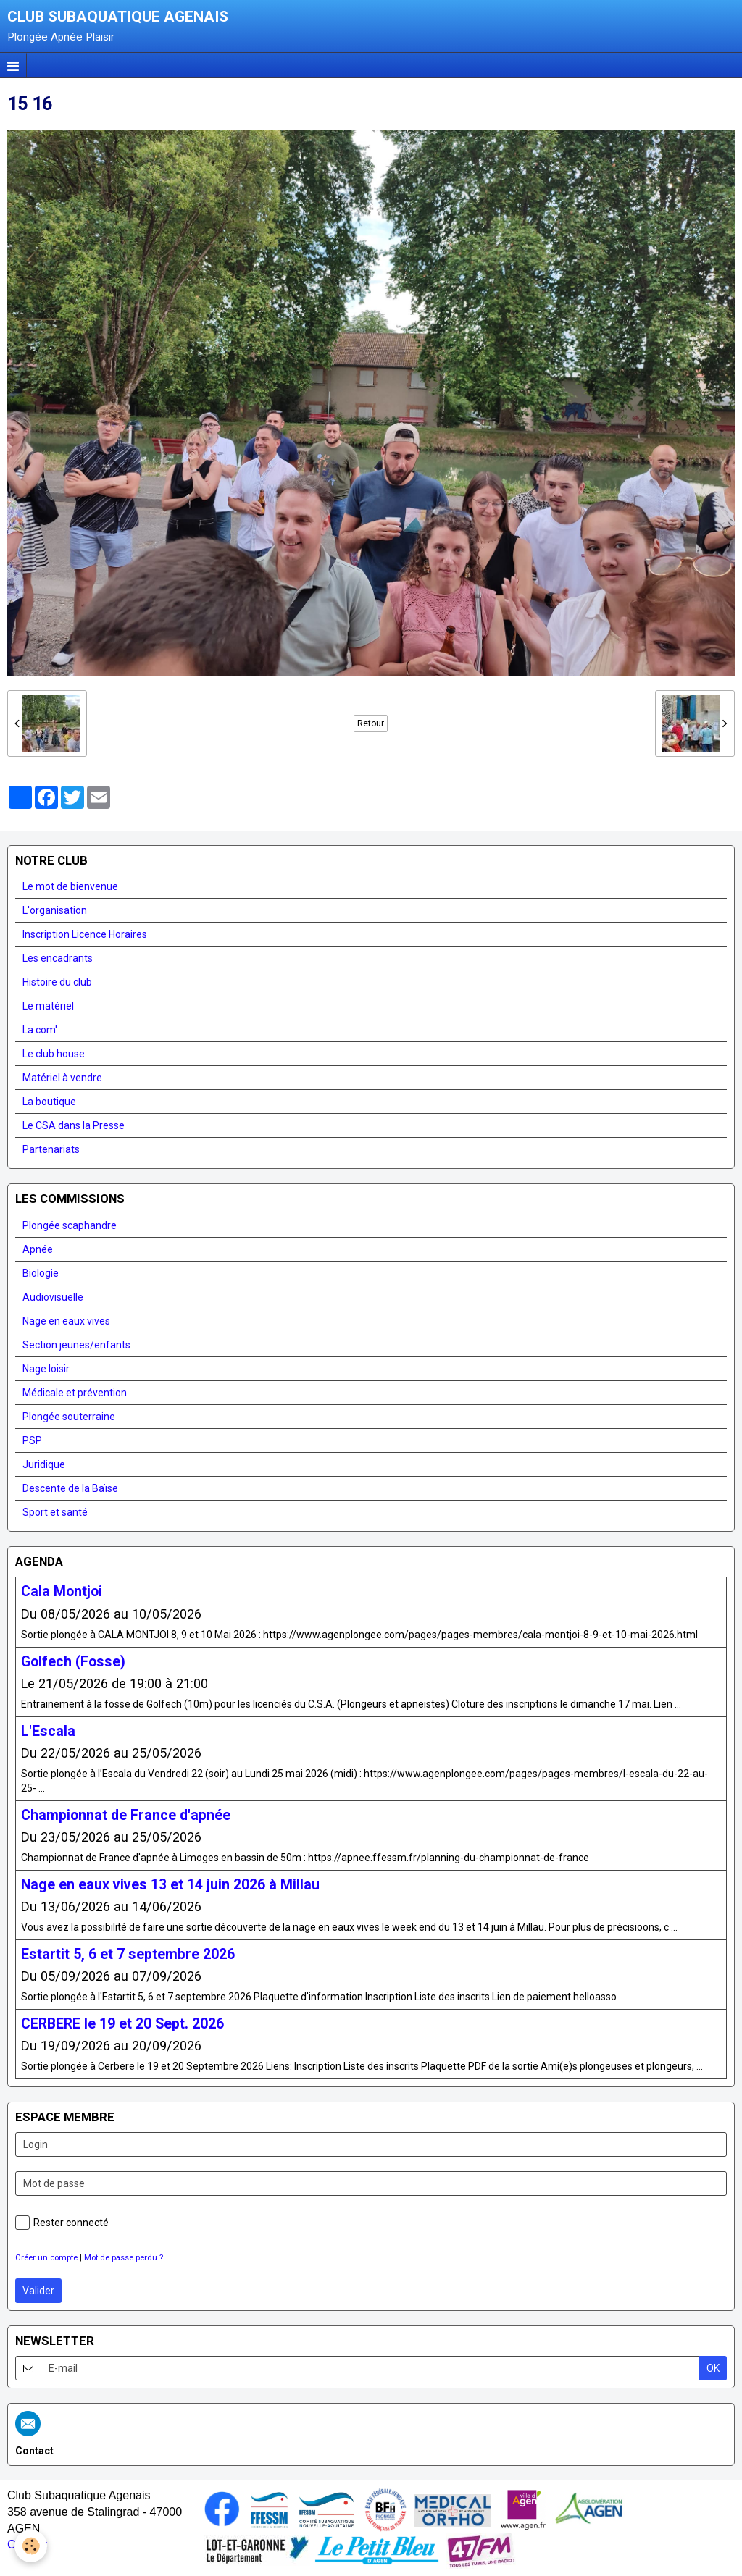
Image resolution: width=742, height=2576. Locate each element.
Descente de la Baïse (70, 1488)
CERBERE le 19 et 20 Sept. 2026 (122, 2023)
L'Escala (48, 1730)
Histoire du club (57, 982)
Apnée (37, 1249)
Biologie (40, 1273)
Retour (370, 723)
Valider (38, 2290)
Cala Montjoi (61, 1591)
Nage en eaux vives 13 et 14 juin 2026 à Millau (170, 1884)
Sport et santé (55, 1512)
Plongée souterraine (68, 1416)
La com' (39, 1030)
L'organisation (54, 910)
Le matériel (48, 1006)
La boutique (49, 1101)
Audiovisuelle (52, 1297)
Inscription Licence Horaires (84, 934)
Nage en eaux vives (66, 1321)
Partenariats (51, 1149)
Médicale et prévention (74, 1392)
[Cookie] (30, 2546)
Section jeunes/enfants (76, 1345)
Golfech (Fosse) (73, 1661)
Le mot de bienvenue (70, 886)
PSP (32, 1440)
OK (713, 2368)
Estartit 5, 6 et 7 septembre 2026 (128, 1953)
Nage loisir (46, 1369)
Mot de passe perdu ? (123, 2257)
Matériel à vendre (62, 1077)
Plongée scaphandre (69, 1225)
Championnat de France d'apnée (125, 1814)
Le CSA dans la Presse (73, 1125)
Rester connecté (62, 2222)
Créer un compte (46, 2257)
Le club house (53, 1054)
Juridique (43, 1464)
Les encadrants (57, 958)
